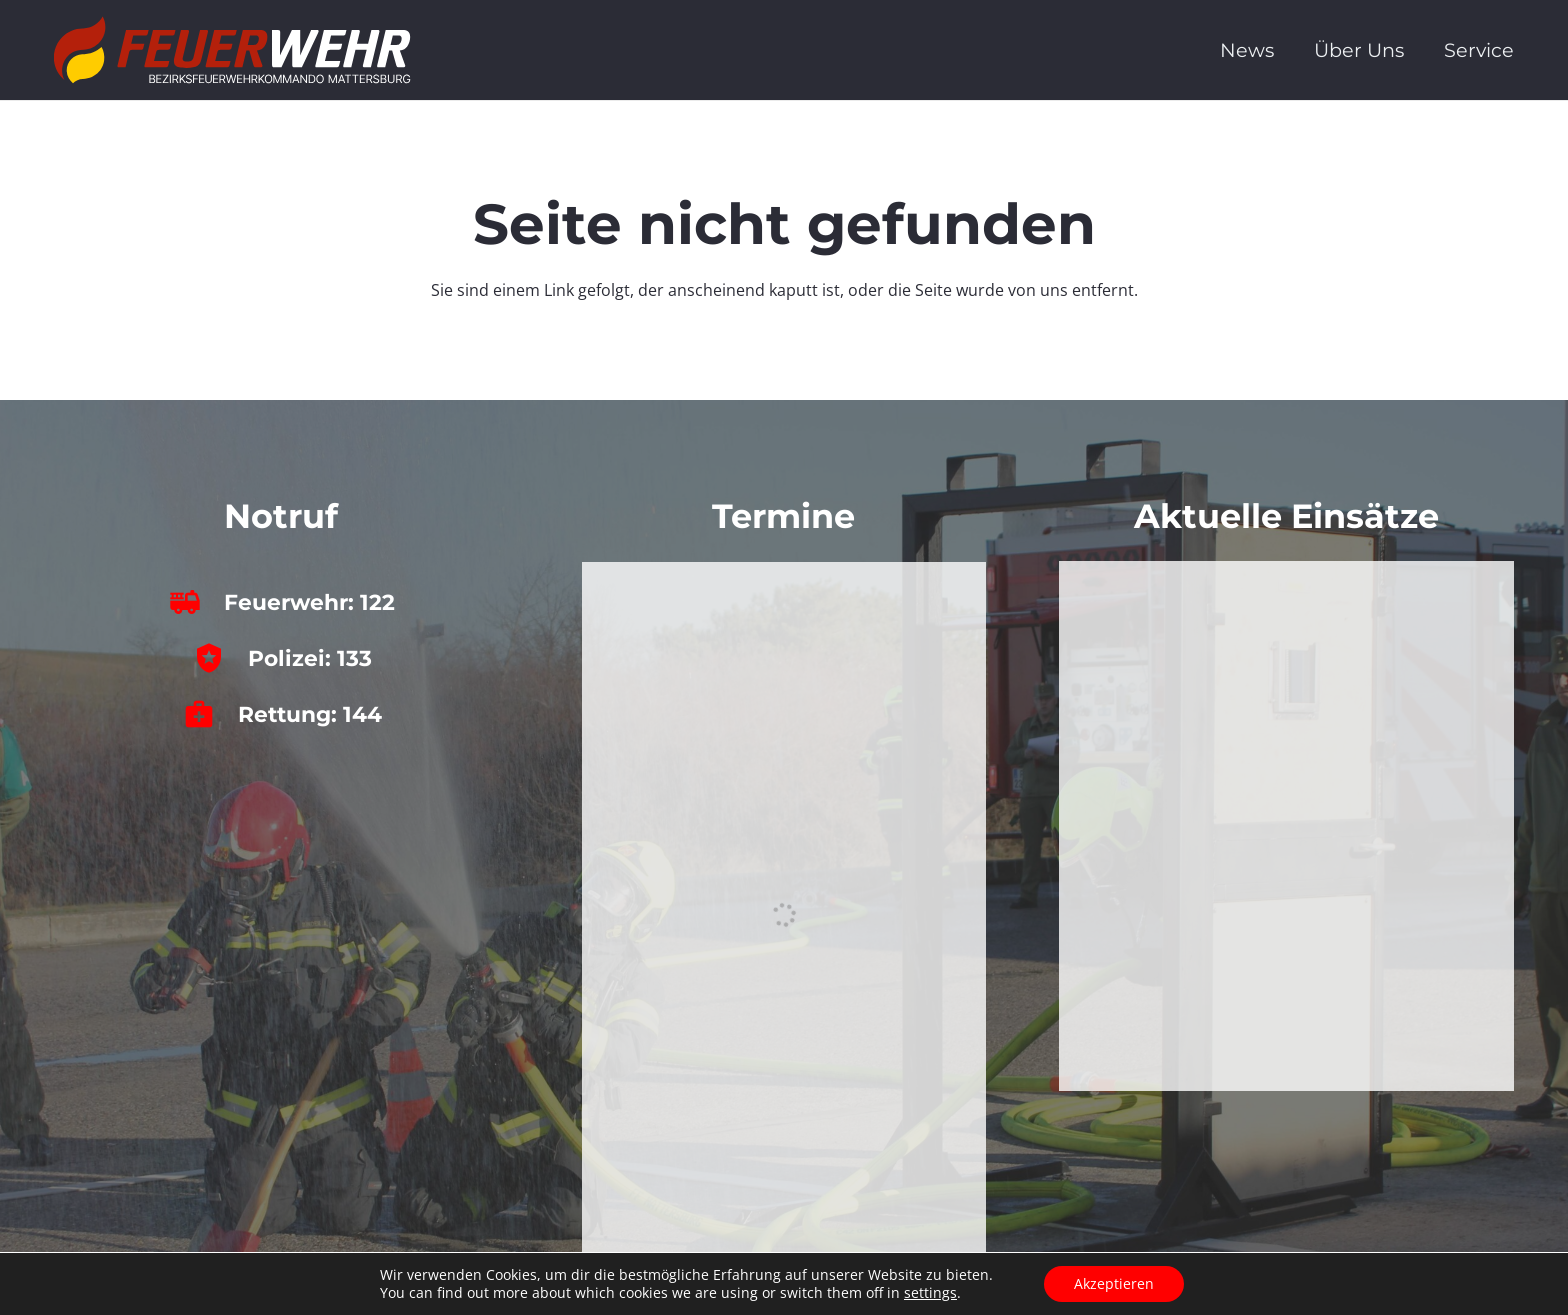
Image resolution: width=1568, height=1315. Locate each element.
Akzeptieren (1114, 1283)
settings (930, 1293)
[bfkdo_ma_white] (232, 50)
